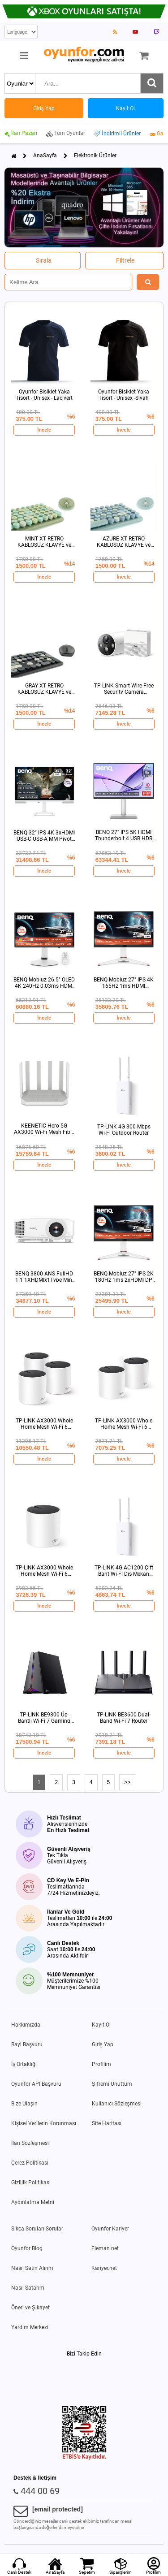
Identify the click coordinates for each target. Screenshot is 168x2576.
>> (127, 1782)
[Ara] (152, 83)
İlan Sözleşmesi (30, 2143)
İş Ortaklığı (24, 2064)
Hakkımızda (25, 2025)
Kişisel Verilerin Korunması (43, 2123)
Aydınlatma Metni (32, 2202)
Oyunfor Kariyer (110, 2229)
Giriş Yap (102, 2044)
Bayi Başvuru (27, 2044)
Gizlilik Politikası (31, 2182)
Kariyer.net (104, 2268)
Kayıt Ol (101, 2025)
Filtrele (125, 260)
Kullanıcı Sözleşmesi (117, 2104)
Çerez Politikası (29, 2163)
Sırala (44, 260)
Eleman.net (105, 2248)
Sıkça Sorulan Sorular (37, 2229)
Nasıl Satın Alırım (32, 2268)
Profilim (101, 2064)
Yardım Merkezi (29, 2327)
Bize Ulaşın (24, 2104)
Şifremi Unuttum (112, 2084)
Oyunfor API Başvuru (36, 2084)
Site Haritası (106, 2123)
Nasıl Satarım (27, 2288)
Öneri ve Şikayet (30, 2307)
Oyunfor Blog (27, 2248)
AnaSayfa (45, 155)
